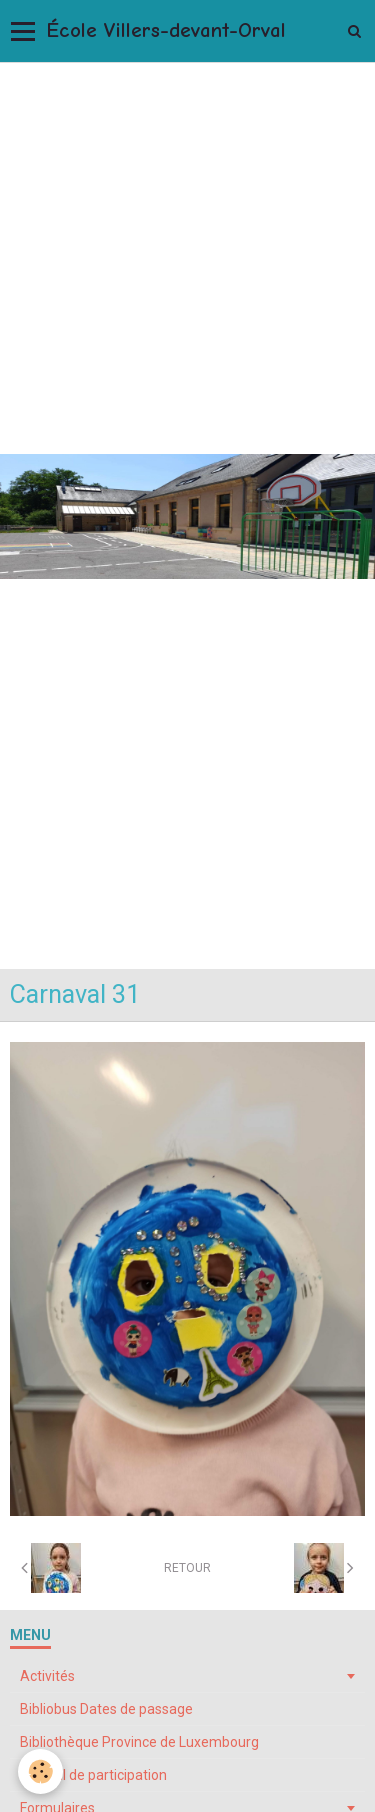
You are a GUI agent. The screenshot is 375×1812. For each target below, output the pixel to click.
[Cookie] (40, 1771)
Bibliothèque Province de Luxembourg (139, 1742)
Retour (187, 1568)
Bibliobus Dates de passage (106, 1709)
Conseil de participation (93, 1775)
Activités (47, 1676)
